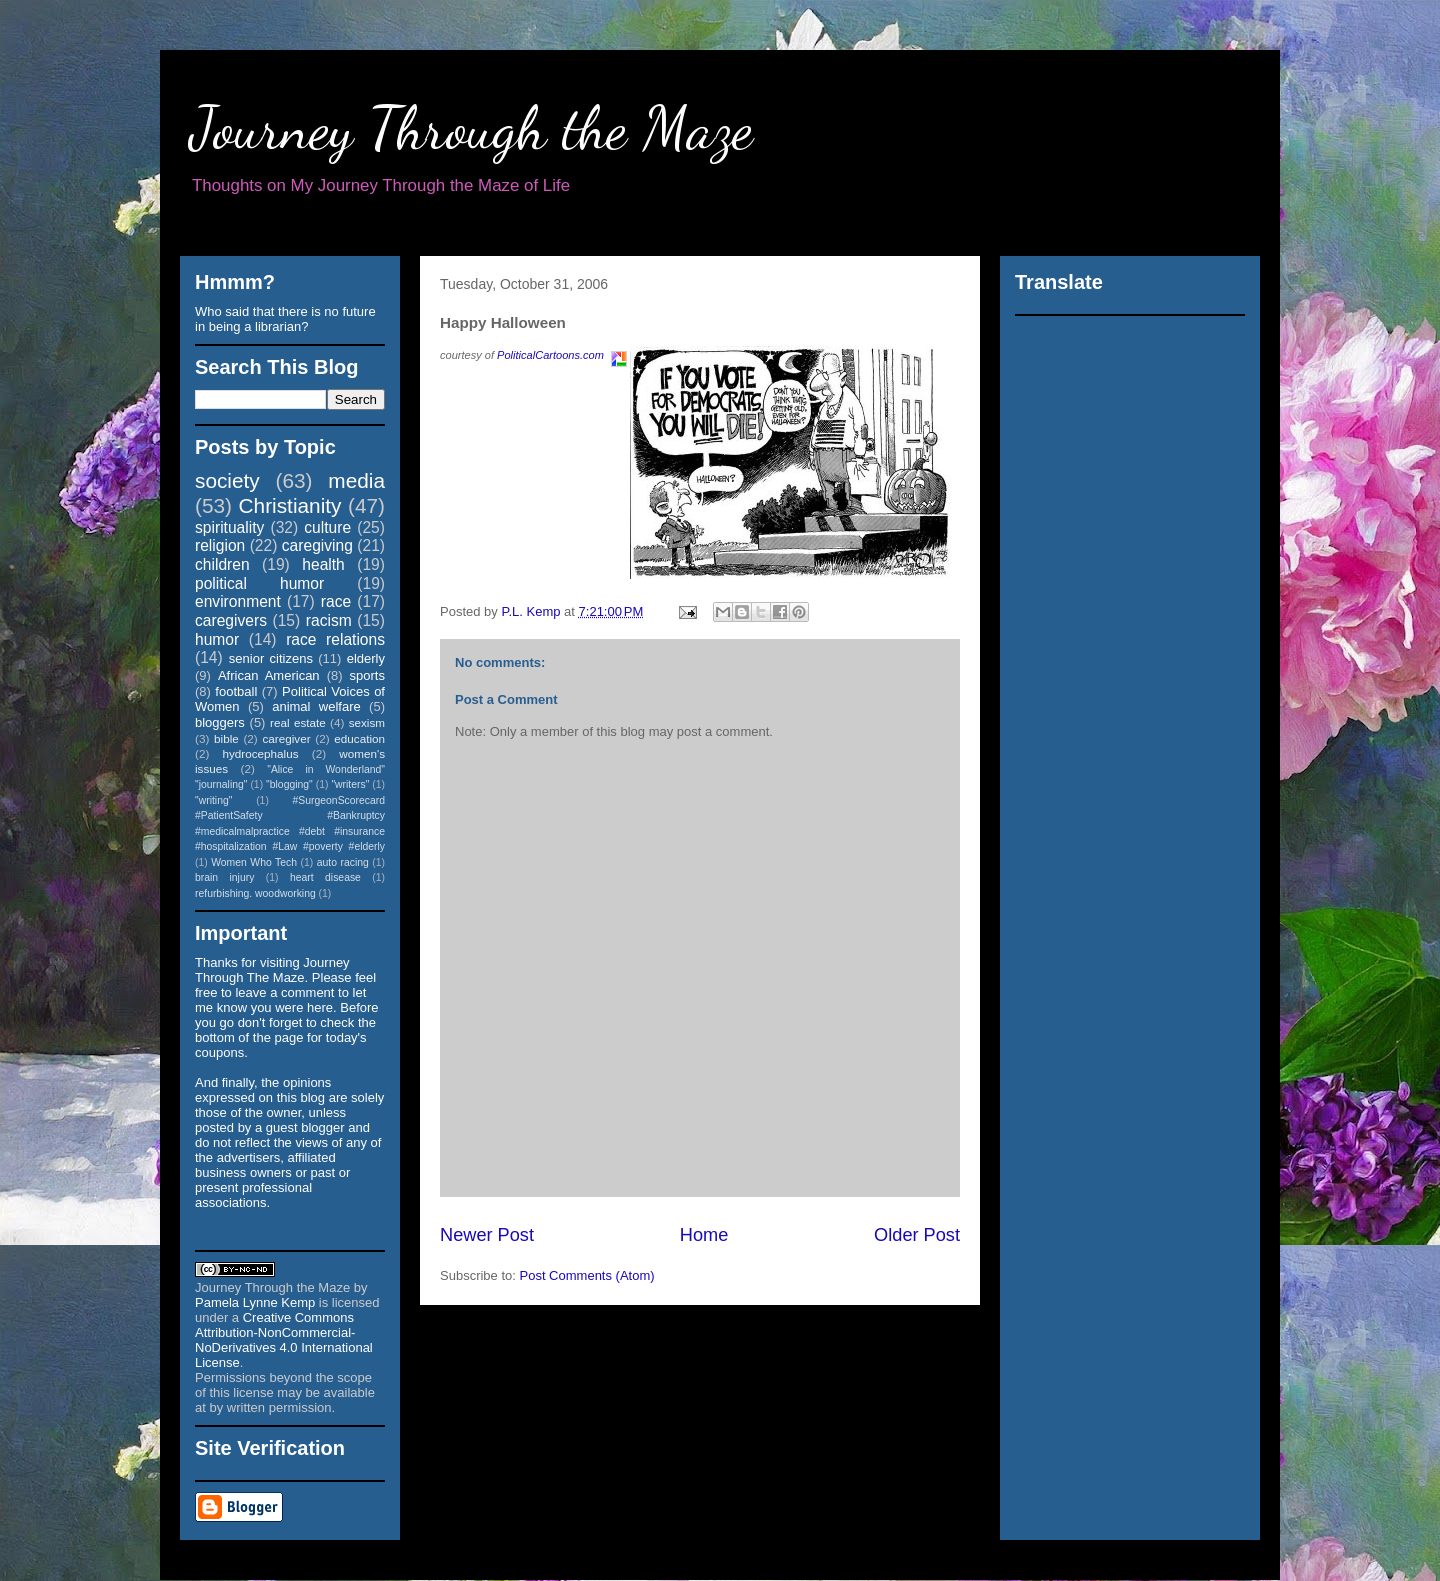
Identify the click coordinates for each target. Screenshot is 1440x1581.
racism (329, 620)
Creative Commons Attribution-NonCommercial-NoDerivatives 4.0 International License (284, 1340)
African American (269, 675)
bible (226, 738)
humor (217, 639)
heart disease (325, 877)
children (222, 564)
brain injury (224, 877)
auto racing (343, 862)
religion (220, 545)
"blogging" (289, 784)
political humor (259, 583)
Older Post (917, 1235)
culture (327, 527)
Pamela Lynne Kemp (255, 1302)
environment (238, 601)
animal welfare (316, 706)
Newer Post (487, 1235)
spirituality (229, 527)
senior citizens (271, 658)
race (336, 601)
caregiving (317, 545)
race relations (335, 639)
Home (704, 1235)
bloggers (220, 722)
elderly (366, 658)
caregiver (287, 738)
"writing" (213, 800)
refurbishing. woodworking (255, 893)
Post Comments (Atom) (587, 1275)
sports (367, 675)
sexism (367, 722)
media (356, 480)
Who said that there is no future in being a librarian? (285, 319)
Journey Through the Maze (471, 128)
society (227, 480)
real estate (298, 722)
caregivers (231, 620)
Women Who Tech (254, 862)
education (359, 738)
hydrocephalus (261, 753)
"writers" (350, 784)
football (236, 691)
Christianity (290, 505)
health (323, 564)
